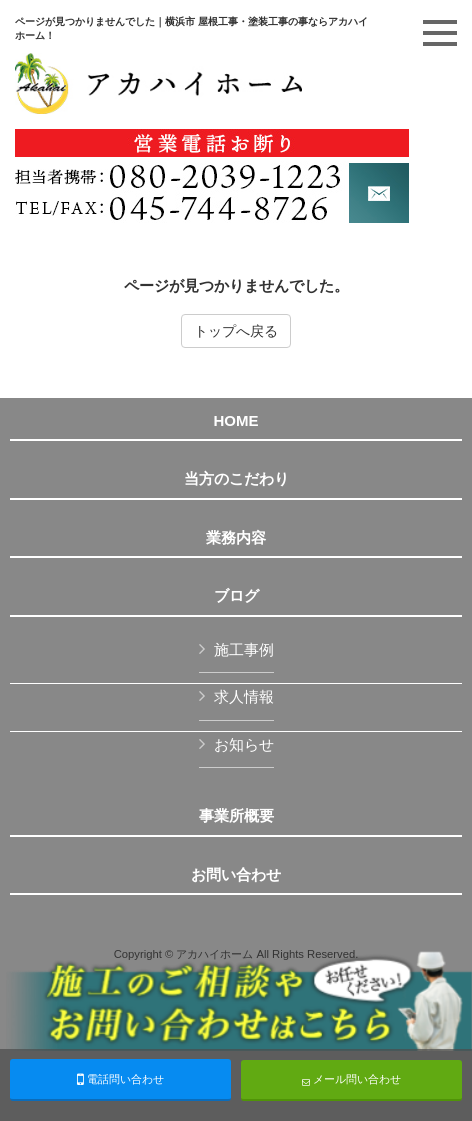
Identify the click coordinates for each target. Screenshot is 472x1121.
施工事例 (244, 649)
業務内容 (236, 538)
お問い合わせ (236, 875)
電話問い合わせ (120, 1079)
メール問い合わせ (351, 1079)
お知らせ (244, 744)
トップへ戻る (236, 331)
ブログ (236, 596)
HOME (236, 421)
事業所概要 (236, 816)
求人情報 (244, 696)
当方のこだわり (236, 479)
